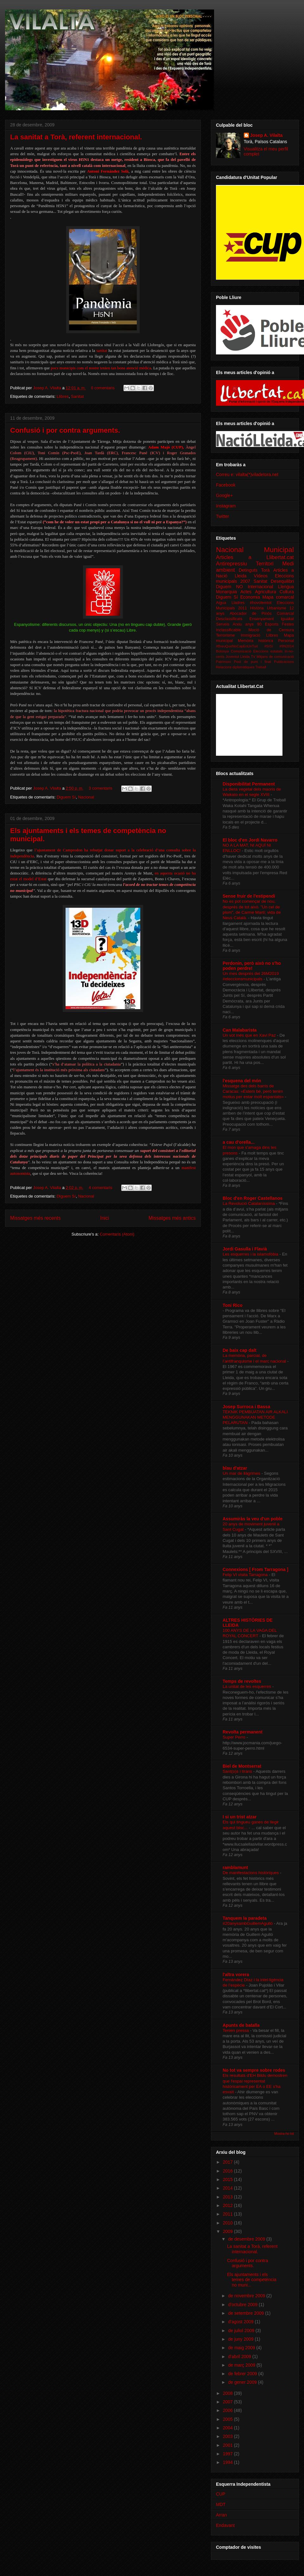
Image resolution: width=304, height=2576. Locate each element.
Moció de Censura (271, 630)
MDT (220, 2504)
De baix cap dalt (239, 1350)
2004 (228, 2427)
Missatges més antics (172, 1218)
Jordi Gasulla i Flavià (245, 1248)
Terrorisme (225, 635)
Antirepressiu (231, 564)
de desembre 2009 (247, 2239)
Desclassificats (229, 619)
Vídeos (261, 575)
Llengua (286, 586)
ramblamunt (235, 1867)
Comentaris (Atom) (117, 1234)
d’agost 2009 (241, 2321)
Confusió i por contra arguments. (65, 430)
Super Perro (234, 1737)
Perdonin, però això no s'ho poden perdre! (252, 966)
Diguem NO (229, 586)
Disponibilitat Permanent (249, 783)
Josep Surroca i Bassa (246, 1406)
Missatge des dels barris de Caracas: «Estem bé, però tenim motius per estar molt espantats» (254, 1091)
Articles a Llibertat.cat (255, 557)
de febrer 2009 (243, 2373)
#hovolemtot (261, 603)
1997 (228, 2453)
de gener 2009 (243, 2382)
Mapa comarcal (278, 597)
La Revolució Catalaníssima (249, 1203)
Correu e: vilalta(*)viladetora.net (247, 474)
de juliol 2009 (241, 2330)
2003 (228, 2436)
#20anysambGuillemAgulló (248, 1923)
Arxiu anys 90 (247, 624)
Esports (272, 624)
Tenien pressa (236, 2030)
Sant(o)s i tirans (238, 1771)
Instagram (226, 505)
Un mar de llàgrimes (242, 1473)
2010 (228, 2222)
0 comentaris (102, 387)
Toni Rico (233, 1305)
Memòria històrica (255, 641)
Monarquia (226, 591)
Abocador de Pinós (250, 613)
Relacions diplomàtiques (235, 667)
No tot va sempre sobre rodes (254, 2070)
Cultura (287, 591)
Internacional (260, 586)
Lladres (237, 603)
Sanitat (77, 396)
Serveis (222, 624)
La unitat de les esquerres (247, 1686)
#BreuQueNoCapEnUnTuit (237, 646)
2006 (228, 2410)
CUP (220, 2493)
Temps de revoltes (242, 1681)
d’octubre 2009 (243, 2304)
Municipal (279, 550)
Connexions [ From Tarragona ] (255, 1569)
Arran (221, 2514)
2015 (228, 2179)
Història (257, 608)
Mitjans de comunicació (275, 656)
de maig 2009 (242, 2347)
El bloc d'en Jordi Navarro (250, 840)
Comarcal (285, 613)
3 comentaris (100, 788)
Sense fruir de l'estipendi (249, 896)
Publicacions (284, 662)
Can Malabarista (239, 1030)
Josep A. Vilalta (47, 387)
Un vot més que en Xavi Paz (250, 1035)
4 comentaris (100, 1187)
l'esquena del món (242, 1080)
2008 (228, 2393)
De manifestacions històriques (251, 1872)
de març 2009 (242, 2365)
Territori (265, 564)
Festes (288, 624)
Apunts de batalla (241, 2025)
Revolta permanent (243, 1731)
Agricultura (265, 591)
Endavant (225, 2525)
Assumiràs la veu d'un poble (252, 1518)
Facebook (225, 484)
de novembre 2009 (247, 2295)
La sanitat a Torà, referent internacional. (76, 137)
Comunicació (241, 651)
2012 (228, 2205)
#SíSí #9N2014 (279, 646)
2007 (228, 2401)
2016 (228, 2170)
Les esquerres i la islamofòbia (251, 1254)
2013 (228, 2196)
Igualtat (287, 619)
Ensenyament (261, 619)
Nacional (86, 797)
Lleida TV (248, 656)
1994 (228, 2462)
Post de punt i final (252, 662)
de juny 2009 (241, 2339)
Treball (260, 667)
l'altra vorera (236, 1974)
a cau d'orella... (239, 1142)
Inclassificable (228, 630)
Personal (286, 641)
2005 (228, 2419)
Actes (245, 591)
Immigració (250, 635)
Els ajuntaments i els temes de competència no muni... (251, 2280)
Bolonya (222, 651)
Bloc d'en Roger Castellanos (252, 1198)
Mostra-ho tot (284, 2133)
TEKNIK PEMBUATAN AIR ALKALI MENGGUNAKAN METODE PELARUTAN (255, 1417)
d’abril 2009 (240, 2356)
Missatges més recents (35, 1218)
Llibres (63, 396)
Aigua (221, 603)
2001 (228, 2445)
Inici (104, 1218)
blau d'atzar (235, 1468)
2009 (228, 2231)
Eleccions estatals (268, 651)
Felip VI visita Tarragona (246, 1574)
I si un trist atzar (239, 1816)
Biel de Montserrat (242, 1766)
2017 (228, 2162)
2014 (228, 2188)
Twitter (222, 516)
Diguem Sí (66, 797)
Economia (250, 597)
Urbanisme (276, 608)
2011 (228, 2214)
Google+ (224, 495)
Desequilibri (282, 581)
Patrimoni (223, 662)
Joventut (232, 656)
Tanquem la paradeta (245, 1918)
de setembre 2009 (246, 2313)
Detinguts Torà (254, 570)
